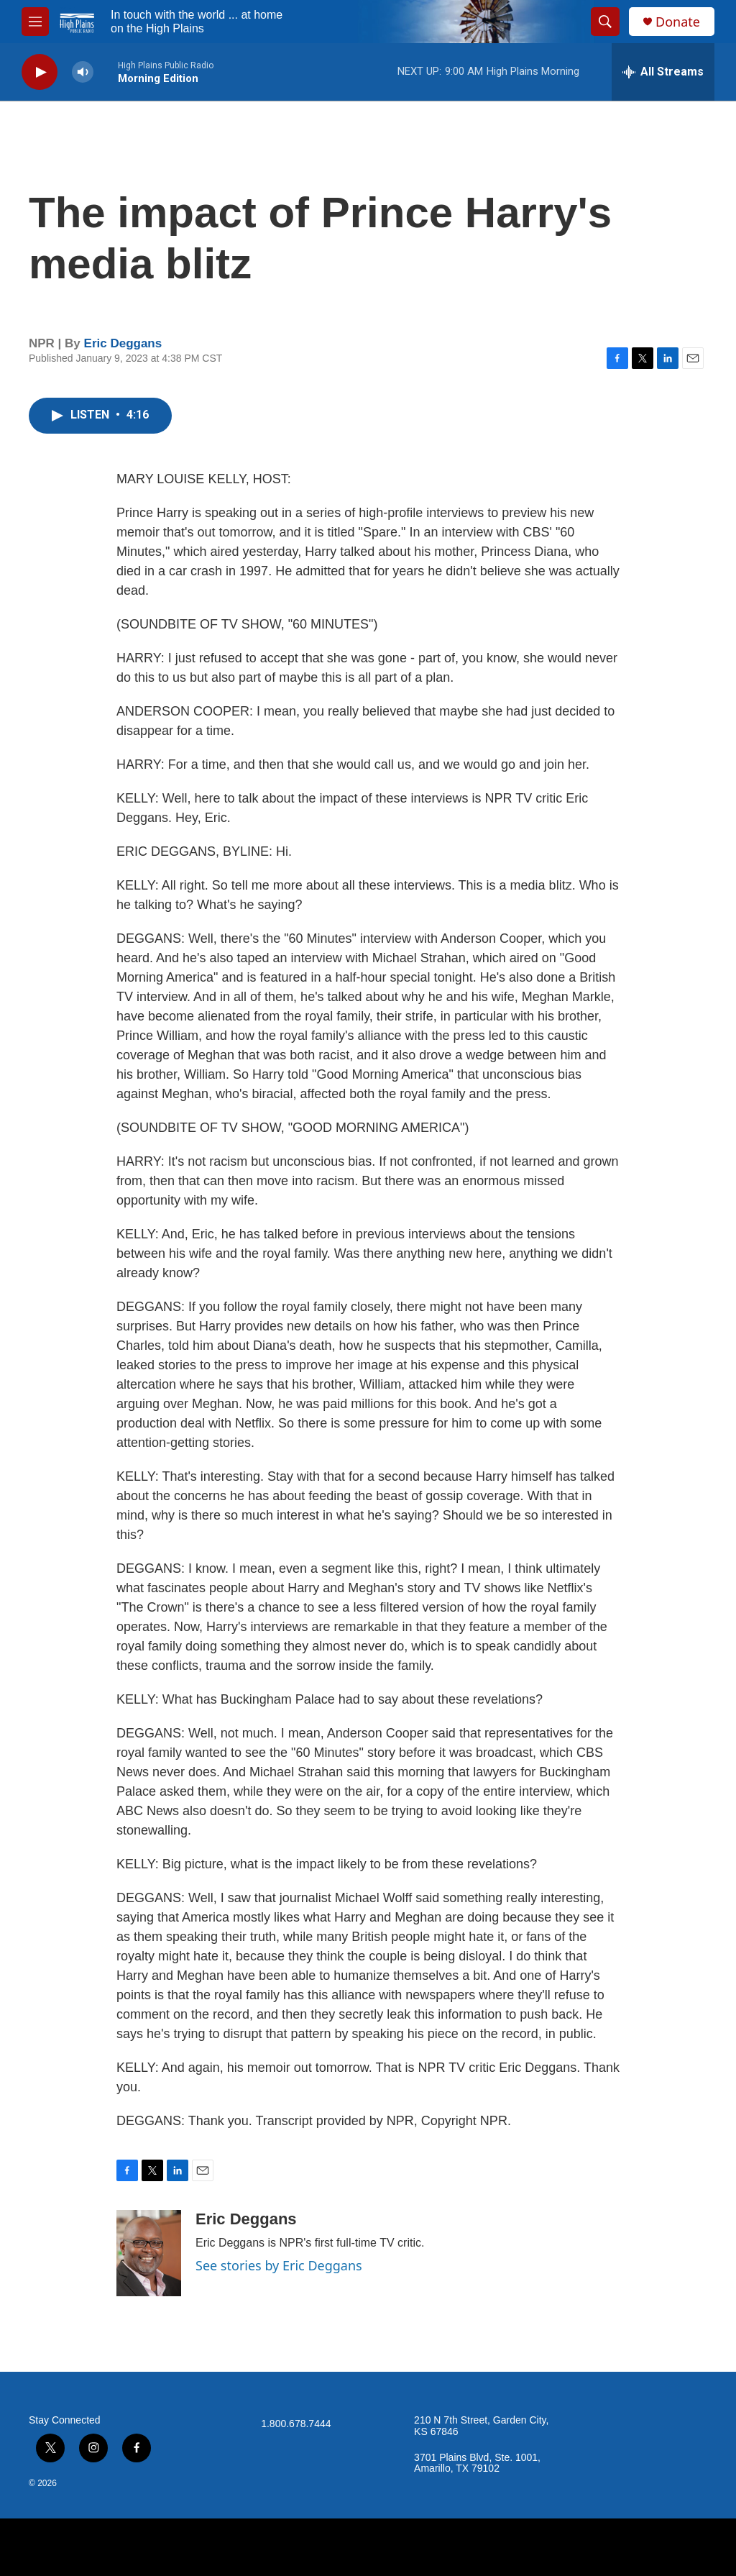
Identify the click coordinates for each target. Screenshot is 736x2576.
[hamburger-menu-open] (35, 21)
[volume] (82, 72)
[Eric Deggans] (148, 2253)
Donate (678, 21)
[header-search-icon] (605, 21)
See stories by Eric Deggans (279, 2265)
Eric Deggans (123, 343)
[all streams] (663, 72)
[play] (39, 72)
